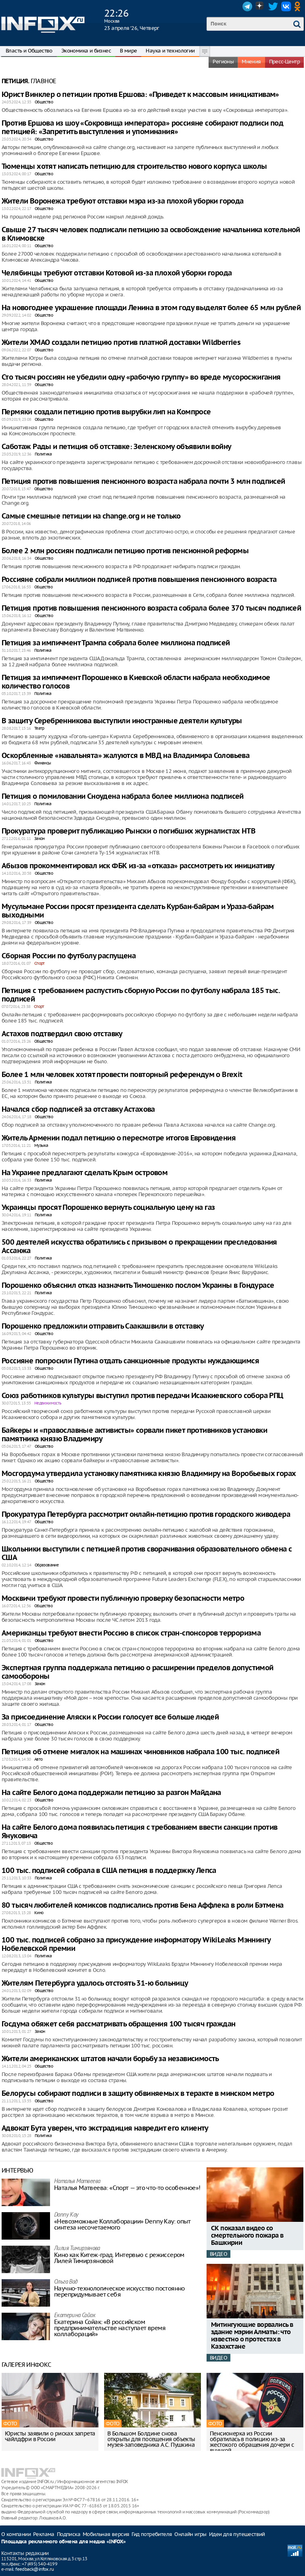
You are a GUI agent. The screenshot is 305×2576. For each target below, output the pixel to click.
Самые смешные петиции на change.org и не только (91, 516)
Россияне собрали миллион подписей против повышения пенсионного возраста (139, 579)
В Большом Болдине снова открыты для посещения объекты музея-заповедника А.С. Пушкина (151, 2439)
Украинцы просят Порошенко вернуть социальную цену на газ (108, 1207)
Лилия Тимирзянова (77, 2249)
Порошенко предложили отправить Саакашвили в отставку (103, 1326)
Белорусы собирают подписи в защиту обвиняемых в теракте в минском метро (138, 2093)
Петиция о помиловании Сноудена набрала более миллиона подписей (123, 796)
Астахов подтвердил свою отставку (62, 1034)
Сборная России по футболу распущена (69, 956)
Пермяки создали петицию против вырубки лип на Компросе (106, 412)
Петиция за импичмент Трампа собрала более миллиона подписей (116, 643)
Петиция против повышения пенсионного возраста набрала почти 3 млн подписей (143, 481)
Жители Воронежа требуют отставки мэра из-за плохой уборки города (123, 201)
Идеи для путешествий (237, 2534)
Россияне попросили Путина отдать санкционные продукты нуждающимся (130, 1361)
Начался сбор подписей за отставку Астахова (78, 1109)
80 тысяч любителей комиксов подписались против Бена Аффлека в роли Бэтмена (143, 1905)
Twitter (273, 6)
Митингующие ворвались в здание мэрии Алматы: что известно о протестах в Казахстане (252, 2336)
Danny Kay (66, 2215)
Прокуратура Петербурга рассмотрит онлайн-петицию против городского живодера (146, 1514)
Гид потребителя (152, 2534)
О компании (16, 2534)
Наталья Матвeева (77, 2182)
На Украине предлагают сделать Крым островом (84, 1173)
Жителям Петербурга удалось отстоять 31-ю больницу (95, 1983)
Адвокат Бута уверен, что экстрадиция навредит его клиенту (105, 2128)
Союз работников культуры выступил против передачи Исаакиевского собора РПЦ (142, 1396)
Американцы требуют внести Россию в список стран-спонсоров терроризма (131, 1633)
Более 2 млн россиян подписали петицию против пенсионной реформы (125, 551)
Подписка (68, 2534)
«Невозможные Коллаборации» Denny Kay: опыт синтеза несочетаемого (122, 2224)
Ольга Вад (65, 2282)
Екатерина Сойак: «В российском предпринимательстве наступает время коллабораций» (109, 2328)
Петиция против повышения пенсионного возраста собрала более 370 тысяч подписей (151, 608)
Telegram (247, 6)
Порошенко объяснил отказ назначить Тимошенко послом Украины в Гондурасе (138, 1285)
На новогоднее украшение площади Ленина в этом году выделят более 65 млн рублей (151, 308)
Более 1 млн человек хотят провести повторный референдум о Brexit (122, 1075)
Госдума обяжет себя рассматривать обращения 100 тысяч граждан (118, 2024)
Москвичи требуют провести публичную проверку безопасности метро (123, 1598)
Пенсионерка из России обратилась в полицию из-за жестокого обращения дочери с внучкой (252, 2442)
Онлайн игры (190, 2534)
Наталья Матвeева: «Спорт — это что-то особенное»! (127, 2188)
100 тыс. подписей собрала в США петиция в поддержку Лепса (109, 1870)
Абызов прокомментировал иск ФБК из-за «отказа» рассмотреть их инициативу (138, 866)
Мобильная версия (106, 2534)
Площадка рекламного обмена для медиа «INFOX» (63, 2542)
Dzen (260, 6)
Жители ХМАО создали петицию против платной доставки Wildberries (121, 342)
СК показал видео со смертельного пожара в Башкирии (247, 2236)
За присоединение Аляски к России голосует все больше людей (110, 1717)
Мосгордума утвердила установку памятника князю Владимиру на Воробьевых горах (149, 1474)
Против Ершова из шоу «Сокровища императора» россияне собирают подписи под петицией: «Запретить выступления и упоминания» (142, 127)
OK (299, 6)
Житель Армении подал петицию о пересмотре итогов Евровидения (119, 1138)
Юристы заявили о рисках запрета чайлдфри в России (50, 2436)
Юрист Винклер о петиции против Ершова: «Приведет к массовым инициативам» (140, 94)
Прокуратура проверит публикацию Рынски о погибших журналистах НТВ (128, 831)
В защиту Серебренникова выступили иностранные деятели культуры (122, 721)
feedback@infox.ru (34, 2569)
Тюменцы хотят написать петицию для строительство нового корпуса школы (134, 166)
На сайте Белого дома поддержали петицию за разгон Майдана (111, 1793)
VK (286, 6)
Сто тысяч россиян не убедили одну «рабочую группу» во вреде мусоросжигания (141, 377)
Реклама (43, 2534)
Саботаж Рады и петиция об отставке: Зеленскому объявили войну (116, 447)
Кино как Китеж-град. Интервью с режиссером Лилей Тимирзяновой (119, 2258)
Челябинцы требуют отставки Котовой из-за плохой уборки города (117, 273)
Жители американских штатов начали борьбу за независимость (110, 2059)
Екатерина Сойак (74, 2316)
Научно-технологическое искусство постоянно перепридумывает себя (119, 2291)
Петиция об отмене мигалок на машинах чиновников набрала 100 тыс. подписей (140, 1752)
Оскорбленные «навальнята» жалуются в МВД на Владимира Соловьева (125, 756)
